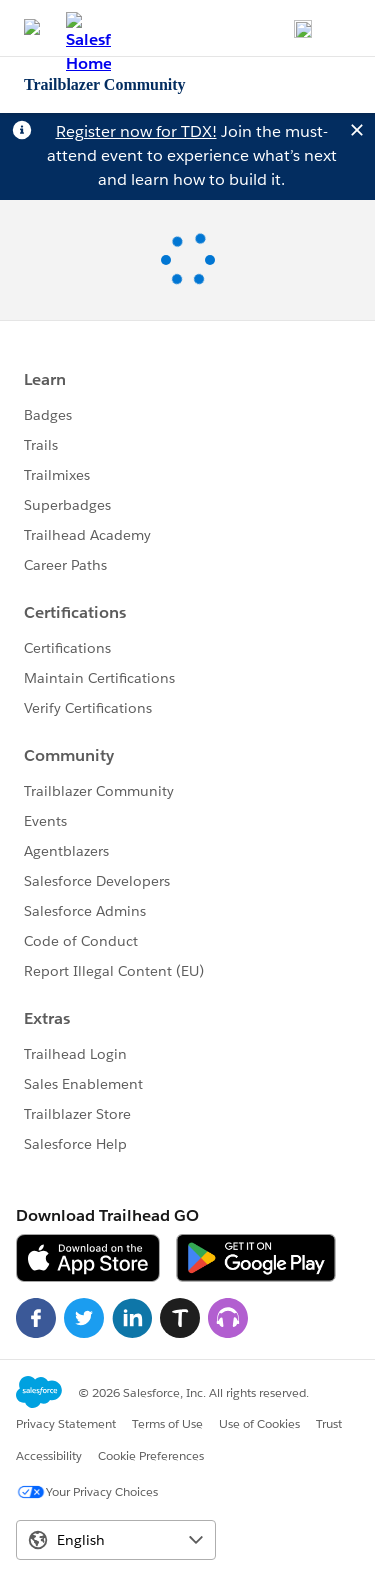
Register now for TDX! (136, 131)
